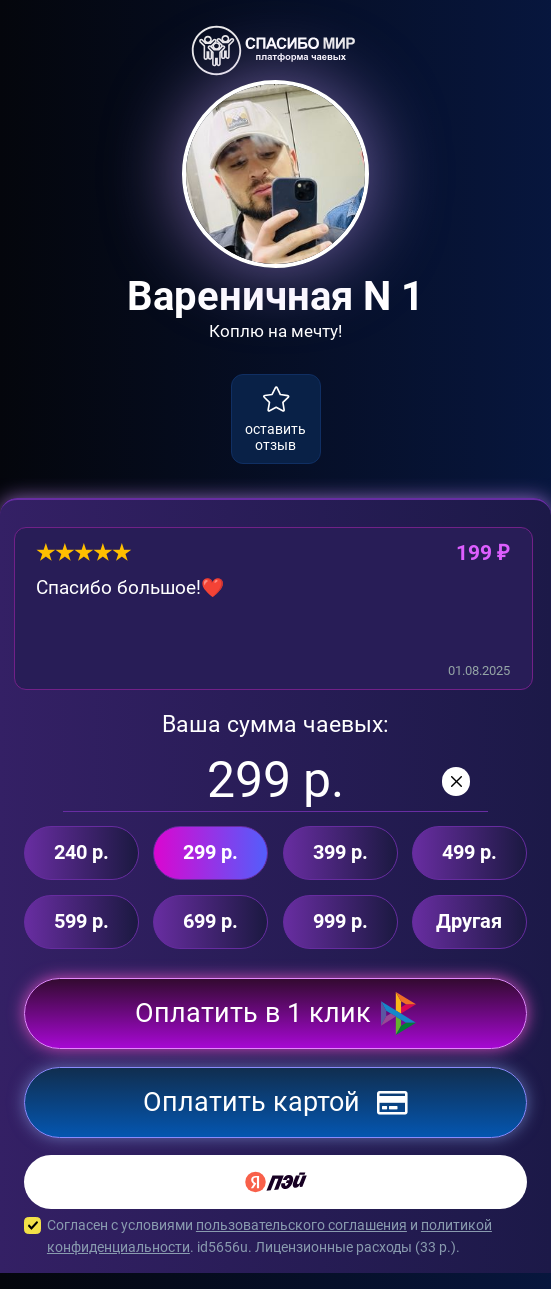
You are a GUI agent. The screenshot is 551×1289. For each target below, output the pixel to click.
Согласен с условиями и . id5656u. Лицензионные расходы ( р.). (275, 1253)
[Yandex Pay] (275, 1199)
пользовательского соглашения (301, 1242)
